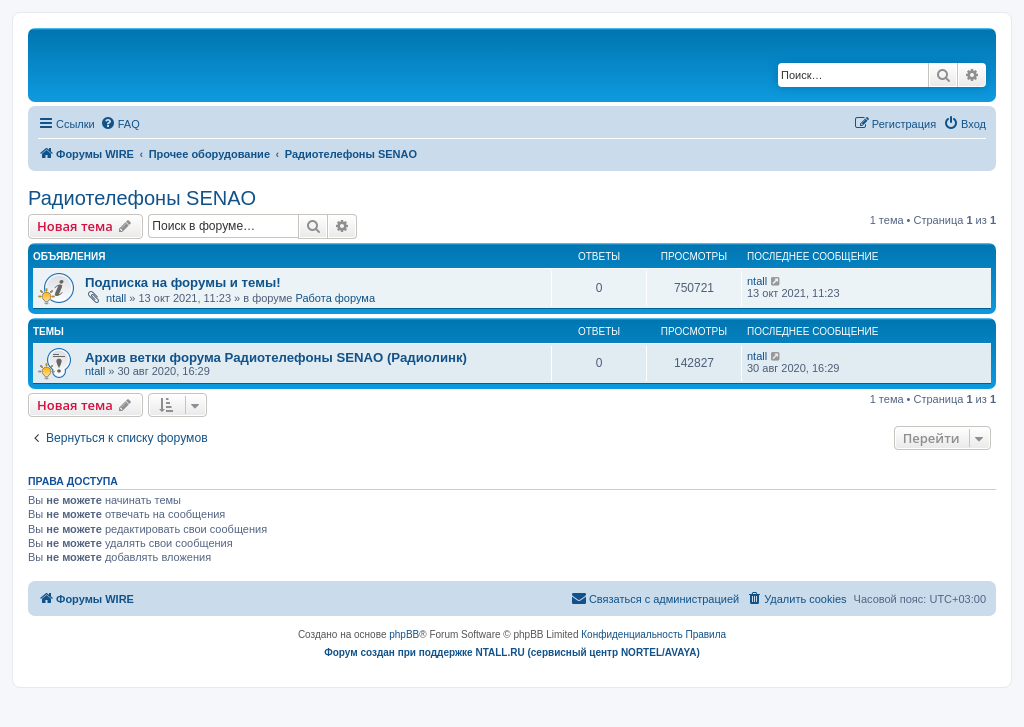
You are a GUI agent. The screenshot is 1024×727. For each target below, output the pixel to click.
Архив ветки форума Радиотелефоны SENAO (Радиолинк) (276, 357)
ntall (116, 298)
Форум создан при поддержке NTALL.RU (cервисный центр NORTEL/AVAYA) (512, 652)
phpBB (404, 634)
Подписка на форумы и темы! (183, 282)
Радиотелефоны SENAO (142, 198)
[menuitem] (120, 124)
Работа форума (335, 298)
